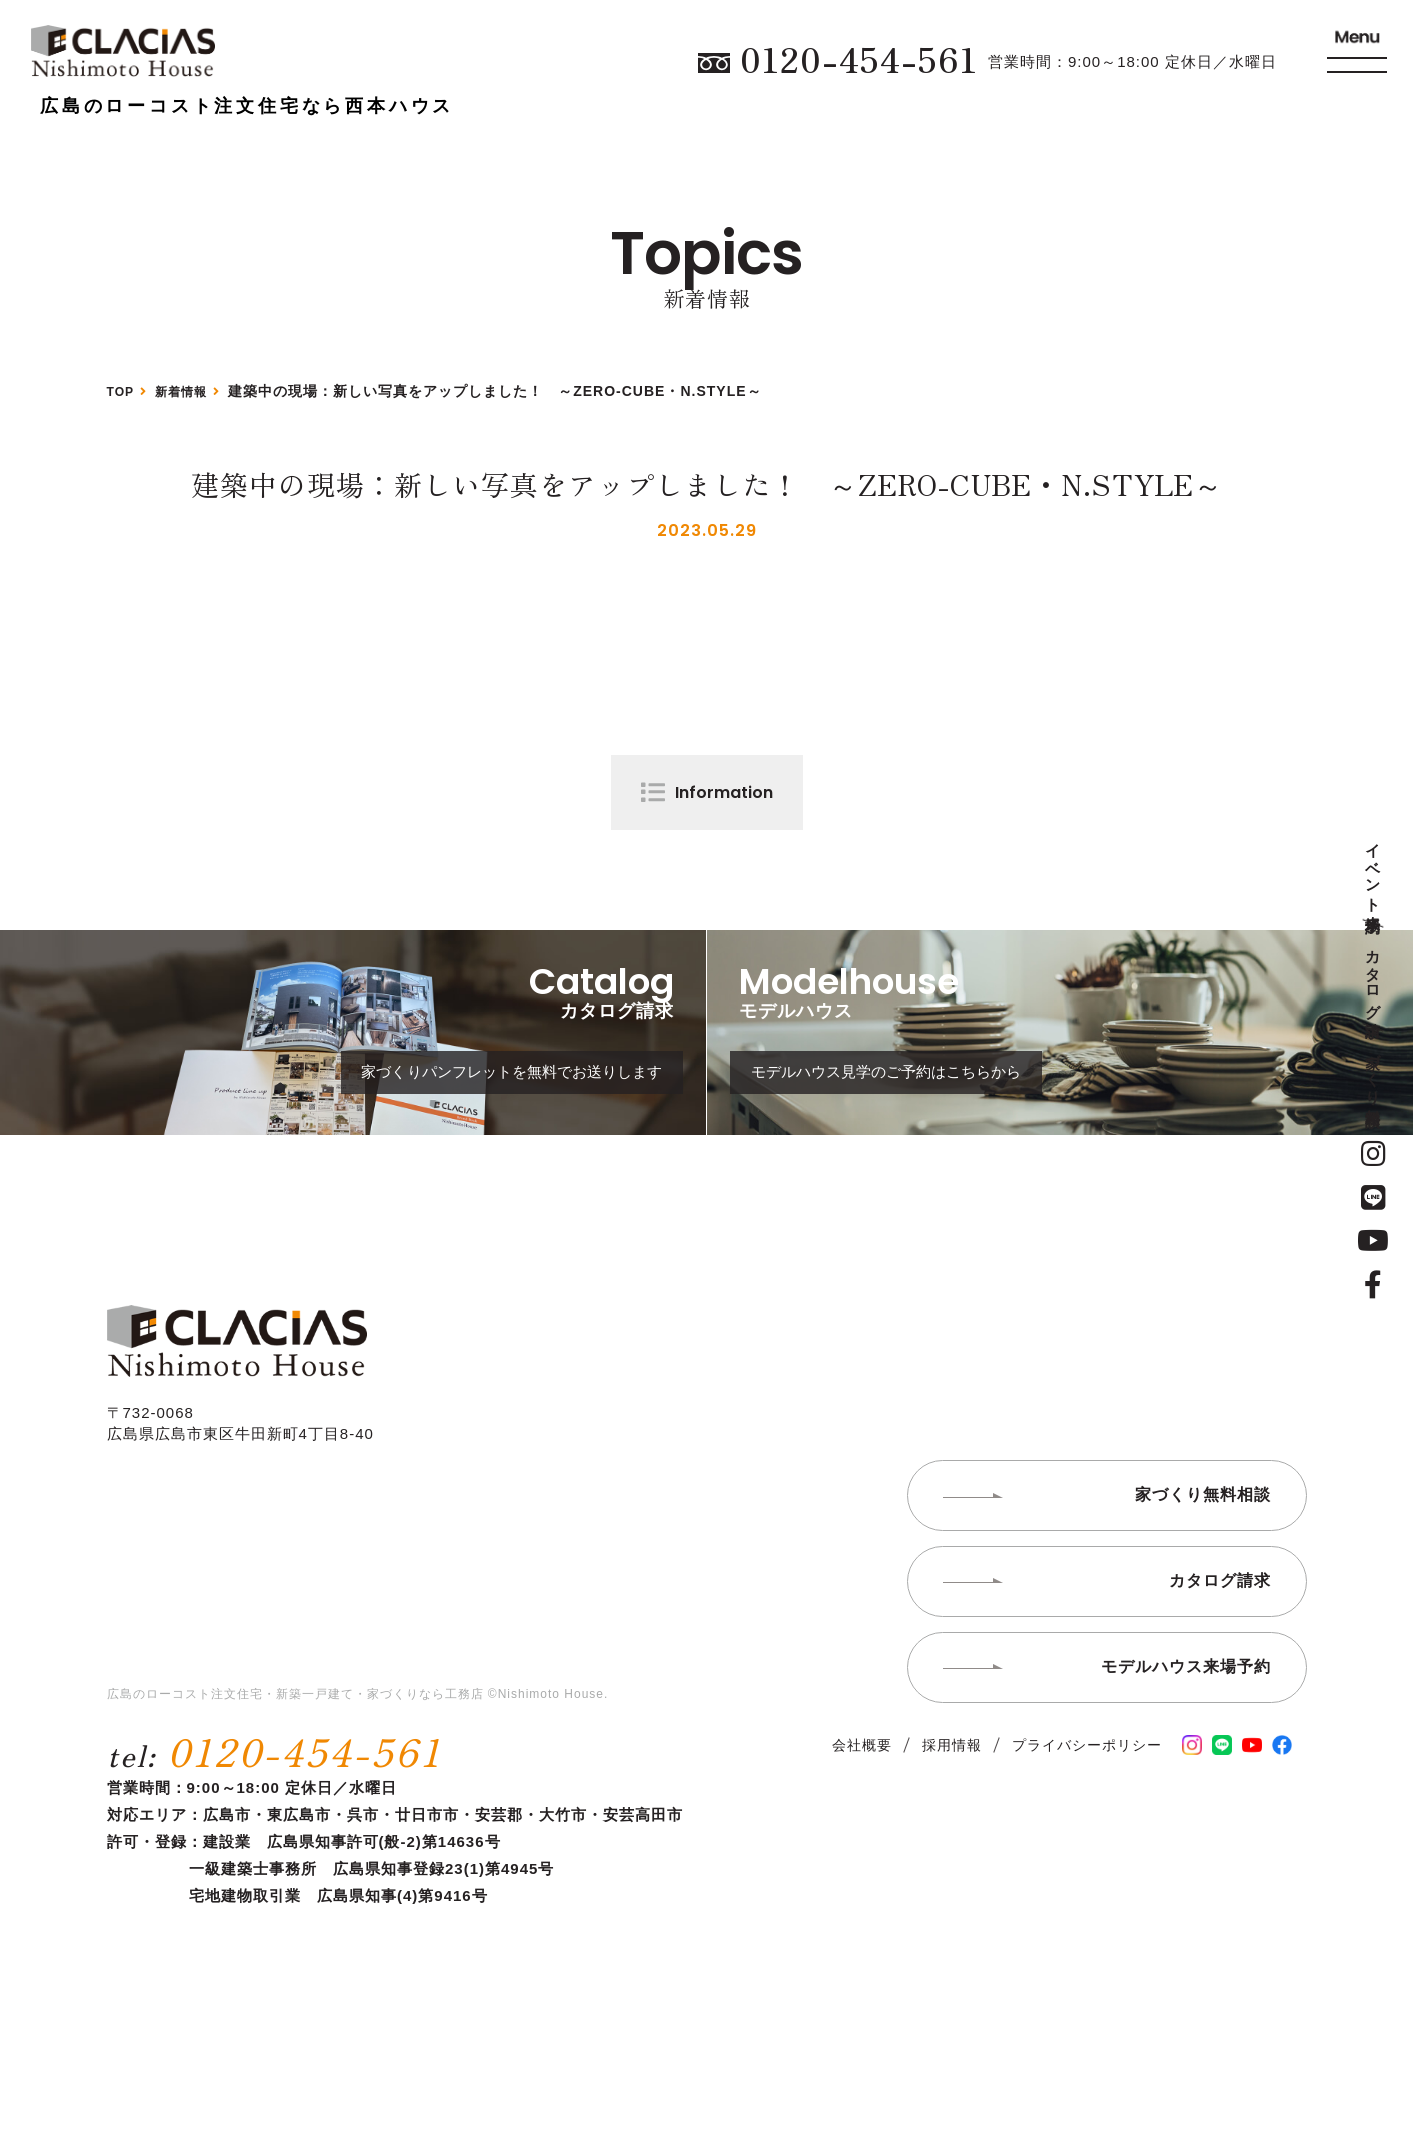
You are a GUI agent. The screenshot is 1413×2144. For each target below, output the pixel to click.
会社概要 (862, 1820)
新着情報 (190, 391)
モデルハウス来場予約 (1186, 1741)
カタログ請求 (1373, 976)
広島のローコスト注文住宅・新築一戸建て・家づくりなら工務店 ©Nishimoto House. (358, 1770)
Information (724, 792)
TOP (123, 391)
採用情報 (952, 1820)
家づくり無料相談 (1373, 1072)
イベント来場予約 (1373, 871)
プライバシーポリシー (1087, 1820)
